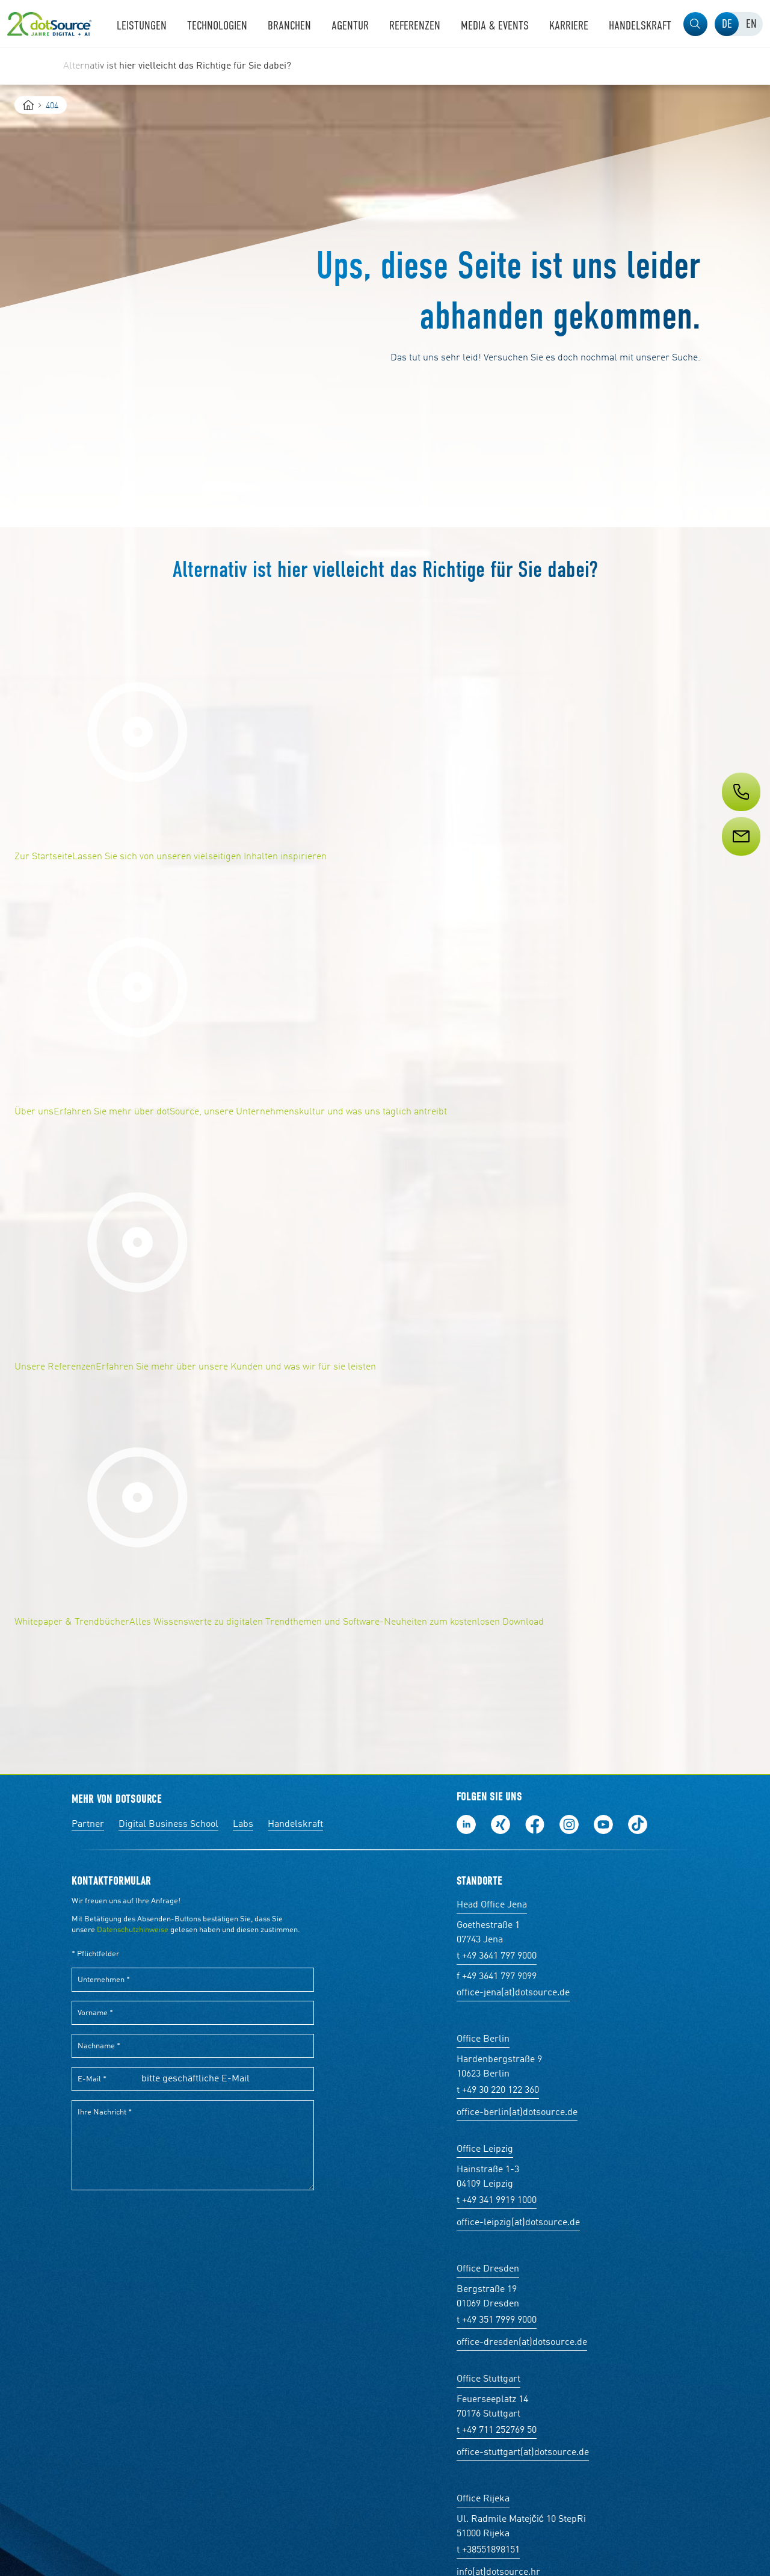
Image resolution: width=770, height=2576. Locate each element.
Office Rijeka (483, 2499)
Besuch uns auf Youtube (603, 1824)
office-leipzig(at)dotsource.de (518, 2223)
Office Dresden (488, 2269)
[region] (385, 66)
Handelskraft (295, 1824)
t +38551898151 (488, 2550)
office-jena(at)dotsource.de (513, 1993)
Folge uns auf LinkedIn (466, 1824)
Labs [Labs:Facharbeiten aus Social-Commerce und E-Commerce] (243, 1824)
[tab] (727, 24)
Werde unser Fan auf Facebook (534, 1824)
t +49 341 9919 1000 (497, 2200)
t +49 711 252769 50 (497, 2430)
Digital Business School (168, 1824)
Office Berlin (483, 2039)
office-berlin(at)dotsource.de (517, 2112)
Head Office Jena (492, 1905)
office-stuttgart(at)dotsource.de (523, 2452)
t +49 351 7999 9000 (497, 2320)
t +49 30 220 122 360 (498, 2090)
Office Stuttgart (488, 2379)
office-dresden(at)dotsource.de (522, 2342)
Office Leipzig (485, 2149)
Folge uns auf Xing (500, 1824)
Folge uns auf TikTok (637, 1824)
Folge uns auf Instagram (569, 1824)
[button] (695, 24)
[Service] (740, 859)
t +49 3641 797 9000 (497, 1956)
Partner (88, 1824)
